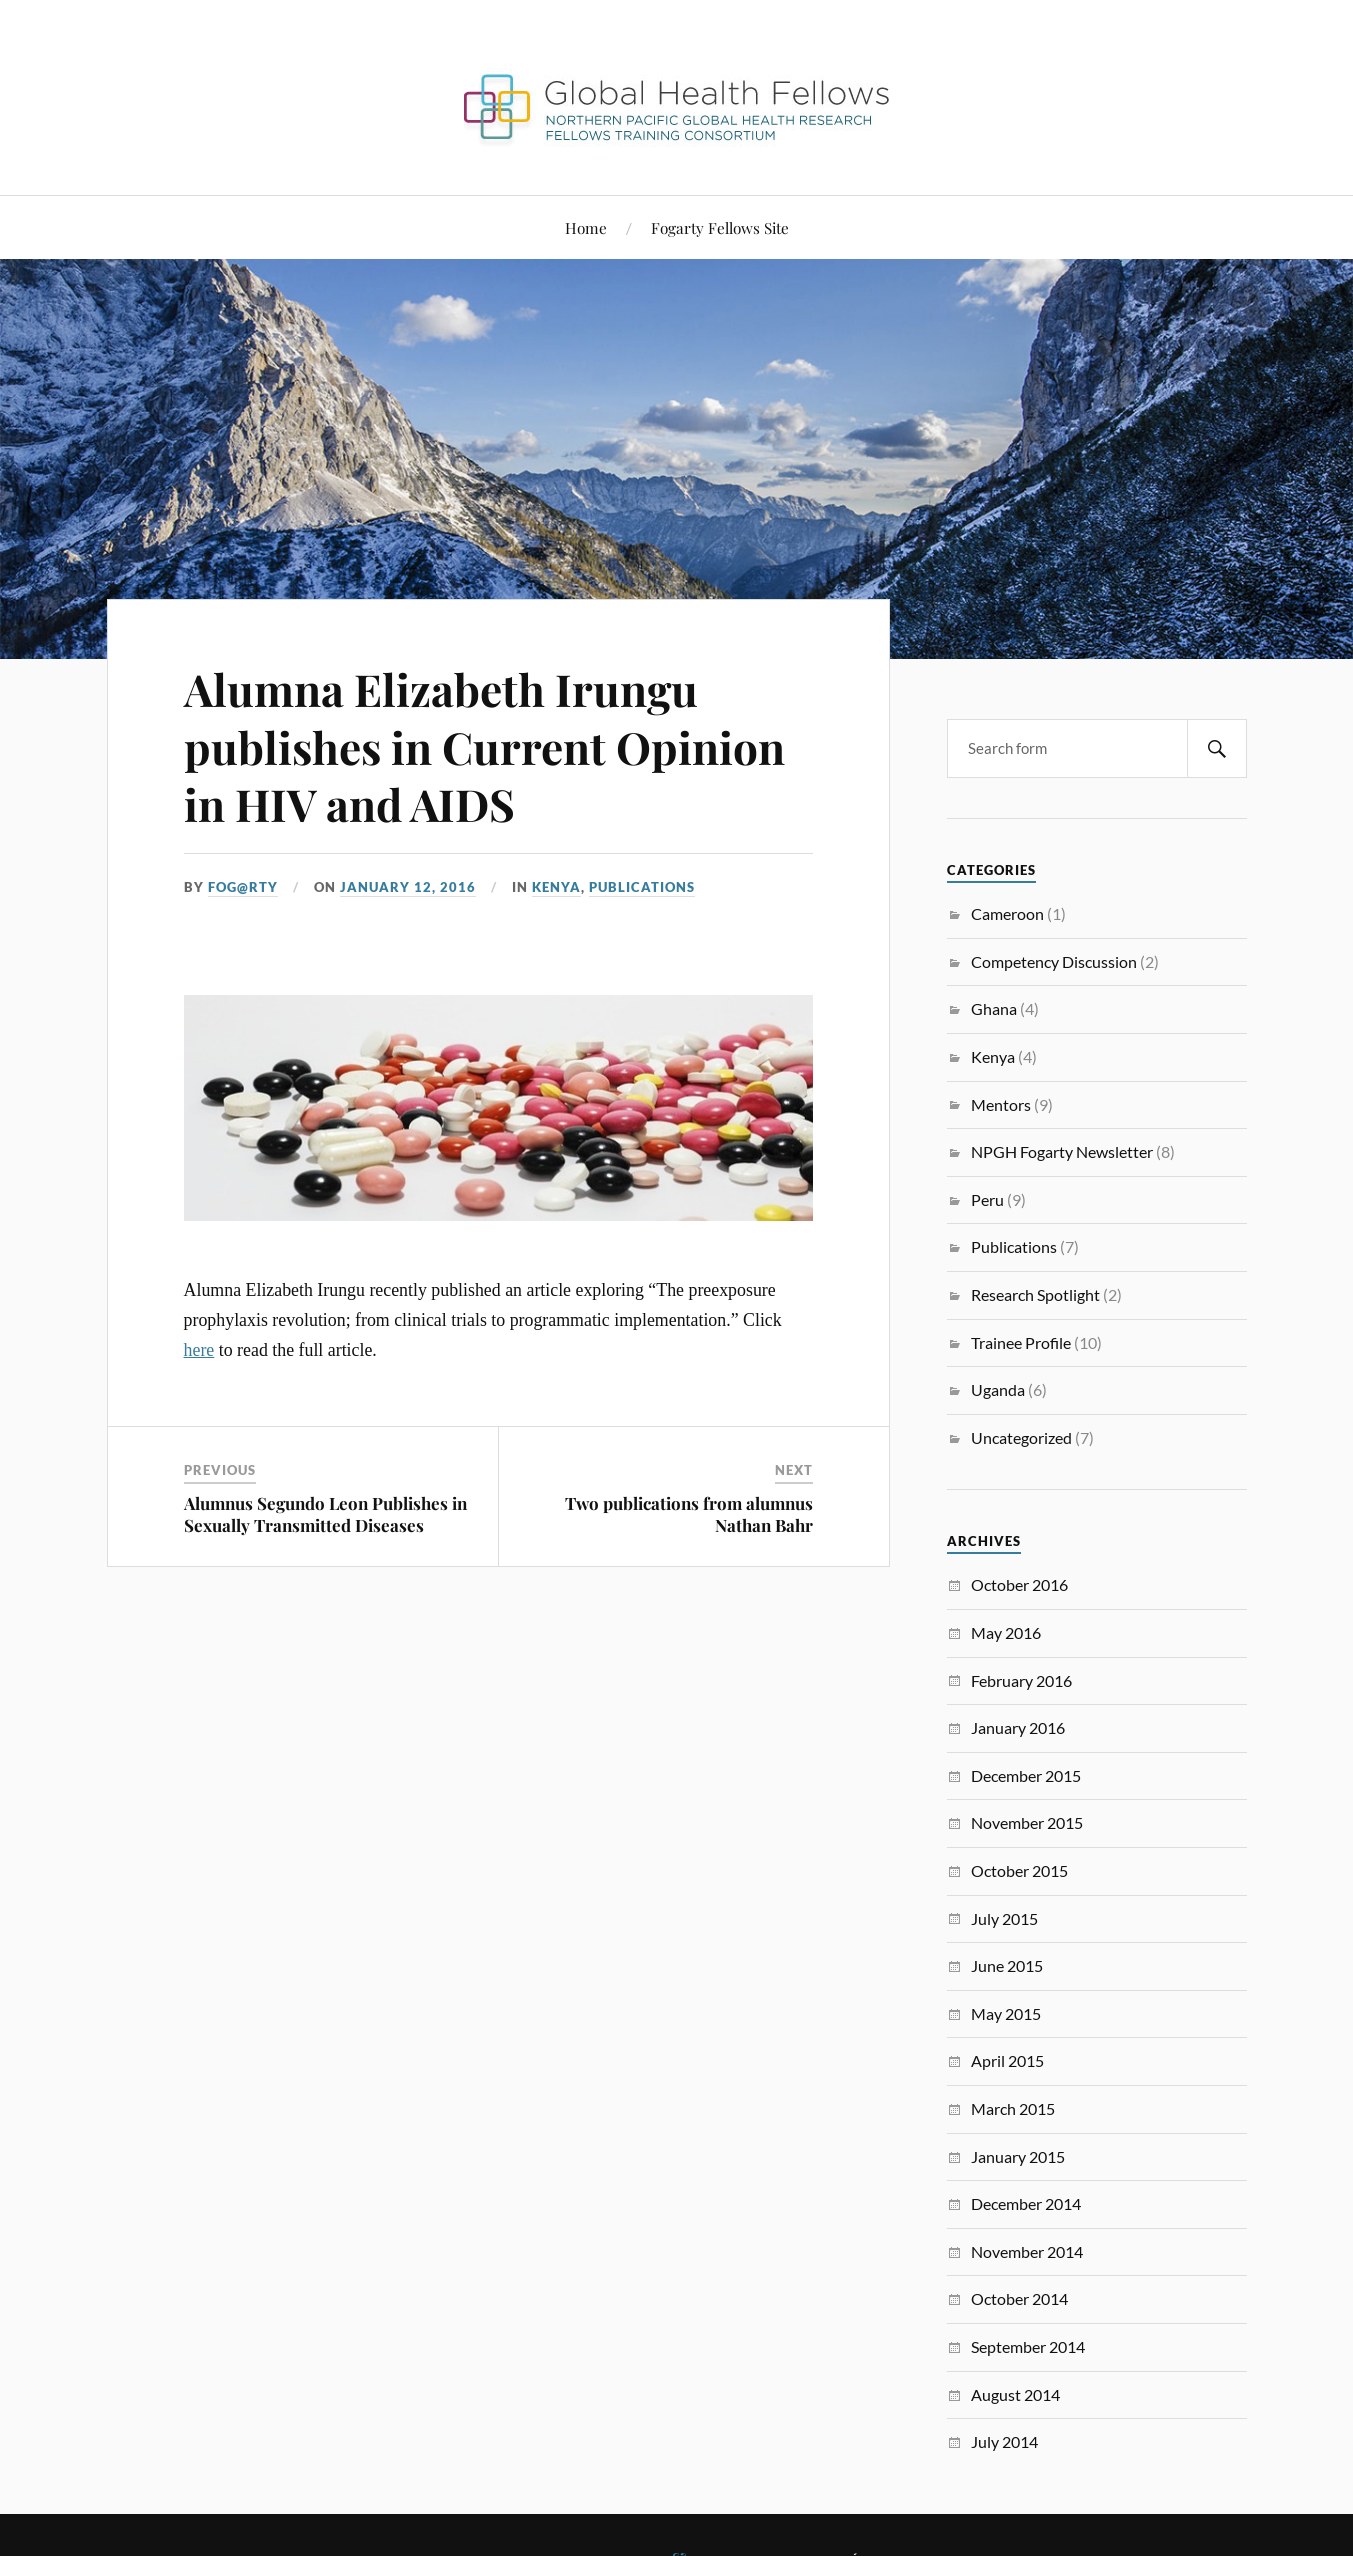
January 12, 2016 (408, 887)
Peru (987, 1199)
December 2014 (1026, 2203)
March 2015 (1013, 2108)
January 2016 (1018, 1727)
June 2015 (1007, 1965)
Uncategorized (1021, 1437)
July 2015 (1004, 1918)
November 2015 (1027, 1822)
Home (586, 227)
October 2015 (1019, 1870)
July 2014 (1004, 2441)
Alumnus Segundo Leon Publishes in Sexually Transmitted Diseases (325, 1514)
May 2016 (1006, 1632)
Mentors (1001, 1104)
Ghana (994, 1008)
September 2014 (1028, 2346)
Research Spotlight (1035, 1294)
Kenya (556, 887)
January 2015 (1018, 2156)
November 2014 (1027, 2251)
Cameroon (1007, 913)
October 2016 (1019, 1584)
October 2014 (1019, 2298)
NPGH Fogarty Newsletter (1062, 1151)
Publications (642, 887)
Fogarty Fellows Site (720, 227)
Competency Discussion (1054, 961)
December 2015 (1026, 1775)
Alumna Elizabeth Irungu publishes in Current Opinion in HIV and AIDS (484, 746)
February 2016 (1021, 1680)
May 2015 (1006, 2013)
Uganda (998, 1389)
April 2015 (1007, 2060)
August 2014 (1015, 2394)
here (199, 1350)
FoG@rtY (243, 887)
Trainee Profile (1021, 1342)
